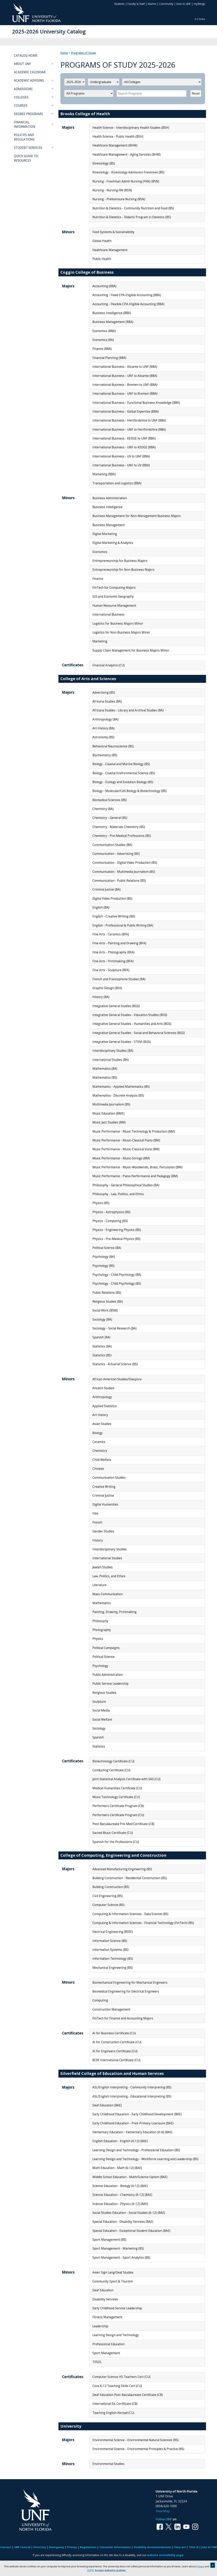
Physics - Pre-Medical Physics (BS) (116, 1239)
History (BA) (100, 997)
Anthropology (102, 1397)
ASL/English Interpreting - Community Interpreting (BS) (131, 2087)
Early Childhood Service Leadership (117, 2308)
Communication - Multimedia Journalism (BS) (123, 872)
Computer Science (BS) (108, 1905)
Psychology (100, 1666)
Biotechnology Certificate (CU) (113, 1761)
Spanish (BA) (101, 1337)
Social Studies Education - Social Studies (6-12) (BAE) (128, 2213)
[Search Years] (74, 82)
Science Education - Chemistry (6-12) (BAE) (122, 2195)
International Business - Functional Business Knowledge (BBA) (136, 403)
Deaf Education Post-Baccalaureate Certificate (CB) (127, 2395)
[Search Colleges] (161, 82)
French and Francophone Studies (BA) (118, 979)
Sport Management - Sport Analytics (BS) (121, 2258)
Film (95, 1514)
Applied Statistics (104, 1406)
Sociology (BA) (102, 1319)
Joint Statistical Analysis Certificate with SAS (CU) (126, 1779)
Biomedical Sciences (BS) (109, 800)
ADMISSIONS (23, 89)
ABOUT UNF (22, 64)
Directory (39, 2547)
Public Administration (107, 1675)
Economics (99, 552)
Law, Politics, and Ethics (108, 1576)
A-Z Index (200, 19)
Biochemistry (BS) (104, 755)
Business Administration (109, 498)
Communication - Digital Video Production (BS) (124, 863)
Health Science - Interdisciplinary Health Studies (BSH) (130, 128)
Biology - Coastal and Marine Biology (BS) (121, 764)
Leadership (100, 2326)
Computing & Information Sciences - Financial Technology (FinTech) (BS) (143, 1923)
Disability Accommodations (152, 2547)
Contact (5, 2547)
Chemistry (99, 1451)
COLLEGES (21, 97)
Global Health (101, 241)
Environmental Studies (108, 2464)
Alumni (152, 4)
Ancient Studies (103, 1388)
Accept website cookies (110, 2570)
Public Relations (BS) (106, 1293)
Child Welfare (101, 1460)
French (97, 1522)
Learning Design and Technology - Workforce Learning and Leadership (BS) (145, 2159)
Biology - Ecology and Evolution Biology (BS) (122, 782)
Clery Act (180, 2547)
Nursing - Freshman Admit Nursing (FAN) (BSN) (125, 181)
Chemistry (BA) (103, 809)
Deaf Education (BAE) (107, 2105)
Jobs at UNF (209, 2547)
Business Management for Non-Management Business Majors (136, 516)
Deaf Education (102, 2290)
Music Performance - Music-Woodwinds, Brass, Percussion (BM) (137, 1167)
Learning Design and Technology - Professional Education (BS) (136, 2150)
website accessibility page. (165, 2555)
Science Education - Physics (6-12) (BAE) (120, 2204)
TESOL (97, 2362)
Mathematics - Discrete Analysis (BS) (118, 1095)
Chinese (98, 1469)
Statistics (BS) (101, 1355)
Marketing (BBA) (104, 474)
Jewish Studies (102, 1567)
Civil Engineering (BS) (107, 1896)
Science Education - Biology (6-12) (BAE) (120, 2186)
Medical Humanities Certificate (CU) (117, 1788)
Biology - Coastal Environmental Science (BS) (123, 773)
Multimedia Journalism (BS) (111, 1104)
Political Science (103, 1657)
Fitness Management (107, 2317)
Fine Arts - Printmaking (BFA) (112, 961)
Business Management (108, 525)
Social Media (101, 1710)
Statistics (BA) (102, 1346)
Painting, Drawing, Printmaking (114, 1612)
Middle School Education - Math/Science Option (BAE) (129, 2177)
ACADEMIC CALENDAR (30, 72)
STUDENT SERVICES (28, 148)
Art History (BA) (103, 728)
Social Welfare (102, 1720)
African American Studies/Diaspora (116, 1379)
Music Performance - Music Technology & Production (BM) (133, 1131)
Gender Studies (103, 1531)
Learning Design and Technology (115, 2335)
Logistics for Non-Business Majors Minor (121, 632)
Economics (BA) (103, 340)
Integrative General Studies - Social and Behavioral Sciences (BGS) (138, 1033)
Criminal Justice (103, 1496)
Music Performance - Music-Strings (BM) (121, 1158)
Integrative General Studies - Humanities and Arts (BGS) (131, 1024)
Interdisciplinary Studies (109, 1549)
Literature (99, 1585)
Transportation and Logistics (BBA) (116, 483)
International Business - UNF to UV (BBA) (121, 465)
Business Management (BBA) (112, 322)
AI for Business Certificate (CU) (114, 2033)
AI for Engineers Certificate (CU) (115, 2051)
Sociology (99, 1728)
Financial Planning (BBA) (109, 358)
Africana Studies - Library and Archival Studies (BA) (128, 710)
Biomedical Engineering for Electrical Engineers (125, 1991)
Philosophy (100, 1621)
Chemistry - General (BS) (109, 818)
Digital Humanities (105, 1504)
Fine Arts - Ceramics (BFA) (110, 934)
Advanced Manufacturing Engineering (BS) (122, 1869)
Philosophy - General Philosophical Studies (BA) (125, 1185)
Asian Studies (101, 1424)
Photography (101, 1630)
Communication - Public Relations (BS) (119, 881)
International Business (108, 614)
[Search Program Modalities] (89, 93)
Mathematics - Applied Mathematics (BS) (121, 1087)
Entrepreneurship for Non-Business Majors (123, 570)
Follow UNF (164, 2519)
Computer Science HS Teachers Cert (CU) (121, 2377)
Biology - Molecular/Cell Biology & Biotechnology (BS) (129, 791)
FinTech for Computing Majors (114, 588)
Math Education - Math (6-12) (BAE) (117, 2168)
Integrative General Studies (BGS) (116, 1006)
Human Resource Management (114, 606)
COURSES (20, 106)
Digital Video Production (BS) (112, 899)
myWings (199, 4)
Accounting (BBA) (104, 286)
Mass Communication (107, 1594)
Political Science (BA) (106, 1248)
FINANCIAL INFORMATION (24, 124)
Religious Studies (104, 1693)
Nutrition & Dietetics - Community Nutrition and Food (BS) (133, 208)
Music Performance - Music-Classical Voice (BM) (126, 1149)
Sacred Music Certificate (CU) (112, 1833)
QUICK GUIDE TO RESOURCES (26, 158)
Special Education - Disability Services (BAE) (122, 2222)
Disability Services (105, 2299)
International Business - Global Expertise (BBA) (125, 412)
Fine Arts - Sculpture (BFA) (110, 970)
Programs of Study (83, 53)
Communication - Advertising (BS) (116, 854)
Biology (97, 1433)
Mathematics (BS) (104, 1078)
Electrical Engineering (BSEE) (112, 1932)
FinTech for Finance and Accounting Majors (122, 2018)
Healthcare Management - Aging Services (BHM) (126, 154)
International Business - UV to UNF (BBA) (121, 456)
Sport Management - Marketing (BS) (118, 2248)
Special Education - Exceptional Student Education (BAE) (131, 2231)
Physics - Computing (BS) (110, 1221)
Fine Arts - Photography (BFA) (113, 952)
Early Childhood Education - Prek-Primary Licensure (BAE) (132, 2123)
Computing (100, 2000)
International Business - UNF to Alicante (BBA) (124, 376)
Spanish (98, 1737)
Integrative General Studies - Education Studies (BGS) (129, 1015)
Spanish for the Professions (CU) (115, 1842)
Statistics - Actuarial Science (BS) (115, 1364)
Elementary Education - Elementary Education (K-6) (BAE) (132, 2132)
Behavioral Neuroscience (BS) (113, 746)
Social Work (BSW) (105, 1310)
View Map (163, 2511)
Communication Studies (109, 1478)
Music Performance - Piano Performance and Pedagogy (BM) (135, 1176)
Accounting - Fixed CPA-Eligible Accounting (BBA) (126, 295)
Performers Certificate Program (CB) (118, 1806)
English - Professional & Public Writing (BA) (122, 925)
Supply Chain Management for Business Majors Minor (130, 650)
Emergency (56, 2547)
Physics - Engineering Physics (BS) (116, 1230)
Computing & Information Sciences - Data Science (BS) (130, 1914)
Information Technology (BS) (112, 1959)
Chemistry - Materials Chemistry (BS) (118, 827)
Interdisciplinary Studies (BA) (112, 1051)
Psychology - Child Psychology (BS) (116, 1284)
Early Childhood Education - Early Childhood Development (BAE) (137, 2114)
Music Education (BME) (108, 1113)
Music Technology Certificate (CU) (116, 1797)
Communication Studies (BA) (112, 845)
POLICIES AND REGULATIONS (24, 137)
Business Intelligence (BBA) (111, 313)
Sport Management (106, 2353)
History (97, 1540)
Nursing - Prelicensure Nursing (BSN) (118, 199)
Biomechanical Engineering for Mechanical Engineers (129, 1983)
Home (64, 53)
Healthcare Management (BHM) (114, 145)
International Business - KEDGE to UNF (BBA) (124, 438)
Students (119, 4)
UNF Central (22, 2547)
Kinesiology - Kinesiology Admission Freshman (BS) (128, 172)
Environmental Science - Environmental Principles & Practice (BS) (138, 2449)
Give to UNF (183, 4)
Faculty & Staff (136, 4)
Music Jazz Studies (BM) (109, 1122)
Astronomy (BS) (103, 737)
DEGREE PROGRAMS (28, 114)
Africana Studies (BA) (107, 701)
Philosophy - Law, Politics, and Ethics (118, 1194)
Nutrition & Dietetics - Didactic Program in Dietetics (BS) (131, 217)
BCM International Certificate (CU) (116, 2060)
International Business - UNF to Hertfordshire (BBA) (129, 429)
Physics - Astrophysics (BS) (111, 1212)
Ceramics (98, 1442)
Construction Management (111, 2009)
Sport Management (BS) (109, 2240)
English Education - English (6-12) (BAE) (120, 2141)
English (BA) (100, 907)
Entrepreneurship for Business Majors (119, 561)
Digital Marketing (104, 534)
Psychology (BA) (103, 1257)
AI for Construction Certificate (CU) (116, 2042)
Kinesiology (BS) (103, 163)
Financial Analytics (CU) (108, 665)
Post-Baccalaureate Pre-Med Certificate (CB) (123, 1824)
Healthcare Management (109, 250)
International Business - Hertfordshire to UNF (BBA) (129, 420)
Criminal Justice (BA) (106, 889)
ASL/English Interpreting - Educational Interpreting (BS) (131, 2096)
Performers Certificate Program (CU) (118, 1815)
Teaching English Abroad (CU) (113, 2413)
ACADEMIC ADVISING (29, 80)
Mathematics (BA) (104, 1069)
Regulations (88, 2547)
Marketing (99, 641)
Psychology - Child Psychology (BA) (116, 1275)
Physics (97, 1639)
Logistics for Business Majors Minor (117, 624)
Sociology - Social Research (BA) (114, 1328)
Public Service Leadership (110, 1684)
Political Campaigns (106, 1648)
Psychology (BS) (103, 1266)
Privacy (200, 2566)
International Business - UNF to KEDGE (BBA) (124, 447)
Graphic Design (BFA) (107, 988)
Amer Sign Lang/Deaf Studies (112, 2272)
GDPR (90, 2570)
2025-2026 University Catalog (49, 31)
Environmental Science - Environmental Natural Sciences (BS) (135, 2440)
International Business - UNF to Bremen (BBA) (124, 394)
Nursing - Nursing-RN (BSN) (112, 190)
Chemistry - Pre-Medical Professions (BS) (121, 836)
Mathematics (101, 1603)
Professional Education (108, 2344)
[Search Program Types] (103, 82)
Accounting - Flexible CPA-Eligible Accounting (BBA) (128, 304)
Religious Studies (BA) (107, 1301)
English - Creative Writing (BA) (113, 916)
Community (166, 4)
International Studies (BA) (110, 1060)
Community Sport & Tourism (112, 2281)
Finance (97, 579)
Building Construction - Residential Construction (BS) (129, 1878)
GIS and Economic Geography (113, 596)
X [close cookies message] (213, 2565)
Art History (100, 1415)
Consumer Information (115, 2547)
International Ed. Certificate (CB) (115, 2404)
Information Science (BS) (109, 1941)
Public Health (101, 259)
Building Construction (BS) (110, 1887)
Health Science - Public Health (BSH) (117, 137)
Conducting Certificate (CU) (111, 1770)
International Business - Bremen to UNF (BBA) (124, 385)
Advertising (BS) (103, 693)
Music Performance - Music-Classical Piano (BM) (126, 1140)
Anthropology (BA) (105, 719)
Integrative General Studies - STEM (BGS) (121, 1042)
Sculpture (99, 1702)
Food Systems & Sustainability (113, 232)
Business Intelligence (107, 507)
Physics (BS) (100, 1203)
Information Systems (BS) (110, 1950)
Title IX (193, 2547)
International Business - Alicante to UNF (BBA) (124, 367)
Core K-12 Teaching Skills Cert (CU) (117, 2386)
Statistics (98, 1746)
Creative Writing (103, 1487)
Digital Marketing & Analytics (112, 543)
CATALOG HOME (26, 56)
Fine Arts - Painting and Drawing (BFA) (119, 943)
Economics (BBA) (104, 331)
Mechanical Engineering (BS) (112, 1968)
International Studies (107, 1558)
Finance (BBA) (102, 349)
